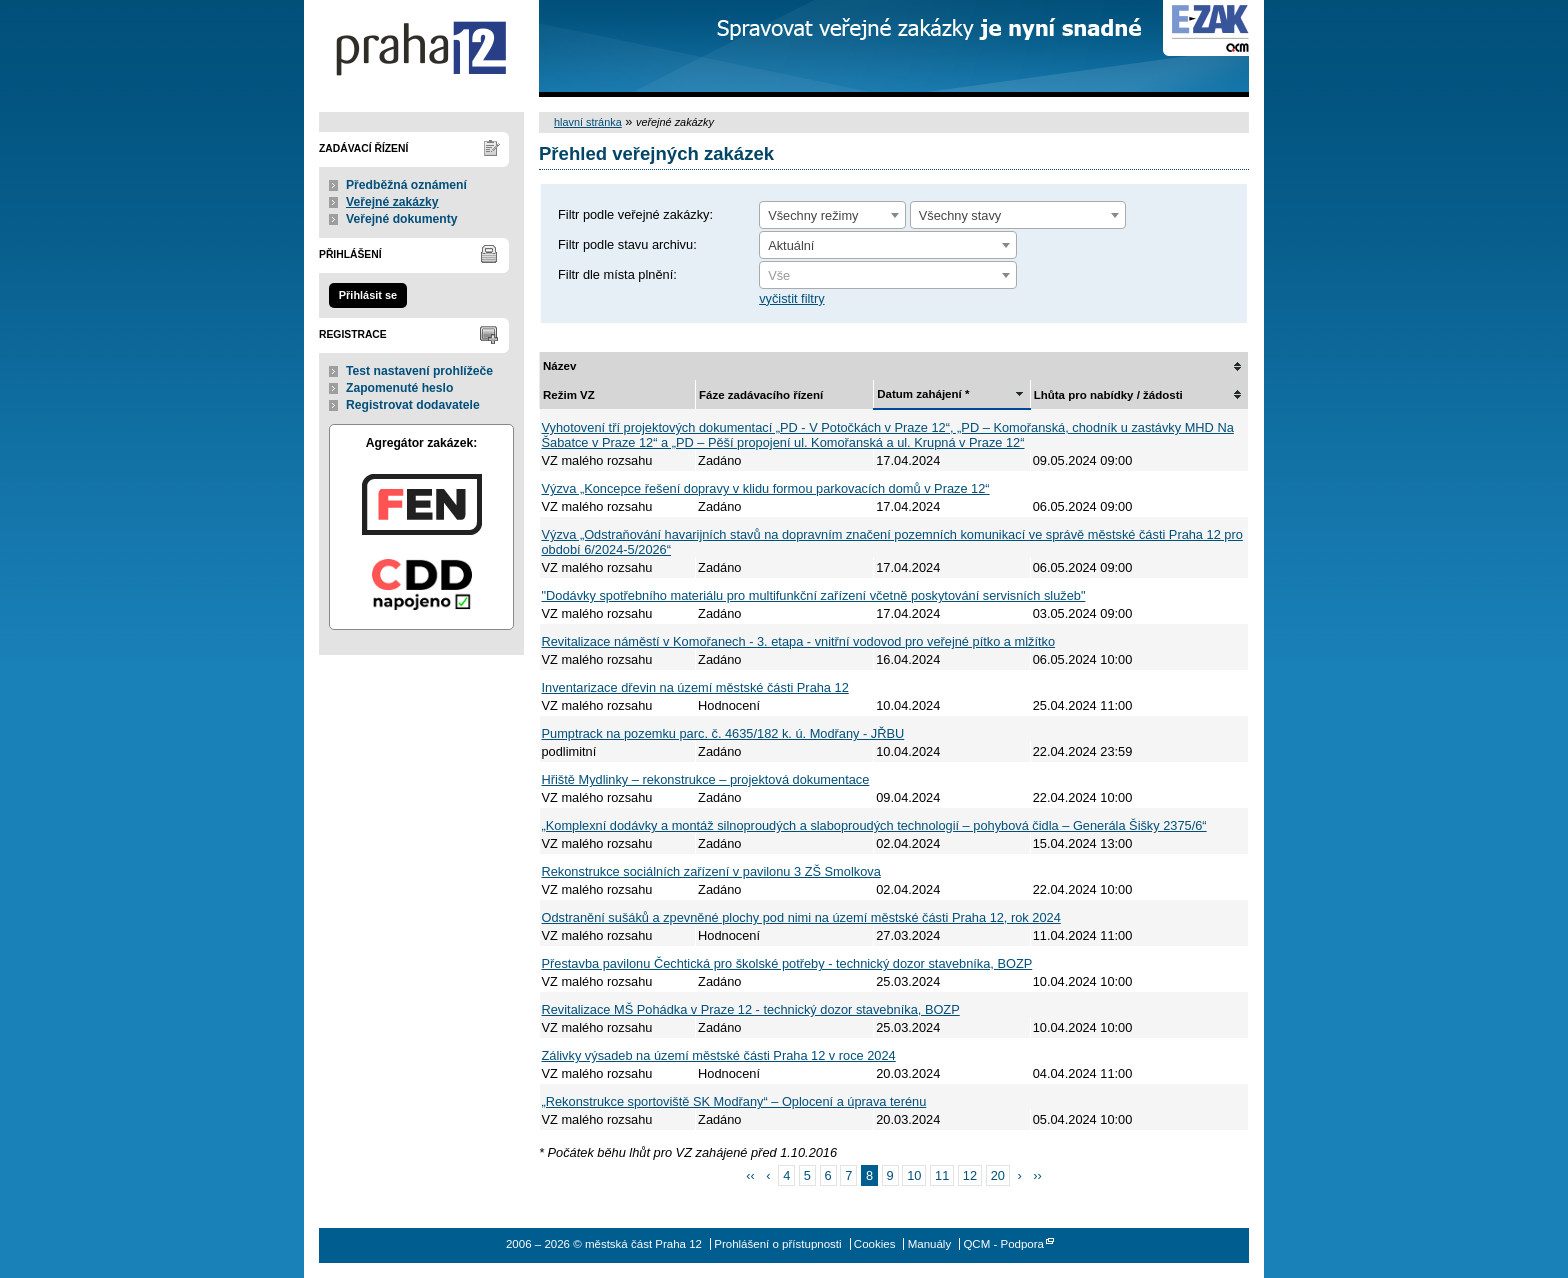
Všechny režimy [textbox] (813, 215)
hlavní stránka (588, 122)
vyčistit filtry (791, 298)
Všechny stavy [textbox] (960, 215)
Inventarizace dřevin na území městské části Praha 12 (695, 687)
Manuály (930, 1244)
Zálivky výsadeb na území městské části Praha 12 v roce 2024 (719, 1055)
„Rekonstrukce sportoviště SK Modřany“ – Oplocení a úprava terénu (734, 1101)
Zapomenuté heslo (399, 388)
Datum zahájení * (923, 394)
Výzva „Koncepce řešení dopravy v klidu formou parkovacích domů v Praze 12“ (766, 488)
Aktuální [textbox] (791, 245)
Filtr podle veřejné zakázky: (635, 214)
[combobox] (832, 215)
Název (559, 366)
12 (970, 1175)
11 (942, 1175)
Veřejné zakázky (392, 202)
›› (1037, 1175)
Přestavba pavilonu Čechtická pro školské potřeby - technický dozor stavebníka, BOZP (787, 963)
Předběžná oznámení (406, 185)
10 (914, 1175)
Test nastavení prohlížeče (419, 371)
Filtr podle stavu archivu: (627, 244)
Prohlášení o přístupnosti (777, 1244)
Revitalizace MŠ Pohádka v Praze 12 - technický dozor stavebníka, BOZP (751, 1009)
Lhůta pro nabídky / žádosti (1108, 395)
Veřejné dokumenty (401, 219)
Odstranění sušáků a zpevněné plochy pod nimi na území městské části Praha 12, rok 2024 (801, 917)
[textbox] (888, 276)
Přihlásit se (368, 295)
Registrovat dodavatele (413, 405)
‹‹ (750, 1175)
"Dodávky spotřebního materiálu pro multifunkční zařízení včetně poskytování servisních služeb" (814, 595)
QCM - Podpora (1003, 1244)
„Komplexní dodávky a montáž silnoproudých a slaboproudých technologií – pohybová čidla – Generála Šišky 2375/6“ (874, 825)
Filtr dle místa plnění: (617, 274)
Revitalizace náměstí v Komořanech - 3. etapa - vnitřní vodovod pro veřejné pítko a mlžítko (799, 641)
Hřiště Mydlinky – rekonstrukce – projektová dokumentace (706, 779)
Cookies (875, 1244)
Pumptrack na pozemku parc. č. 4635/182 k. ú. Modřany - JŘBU (723, 733)
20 (998, 1175)
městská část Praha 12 (421, 48)
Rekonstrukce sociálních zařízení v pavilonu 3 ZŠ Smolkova (711, 871)
